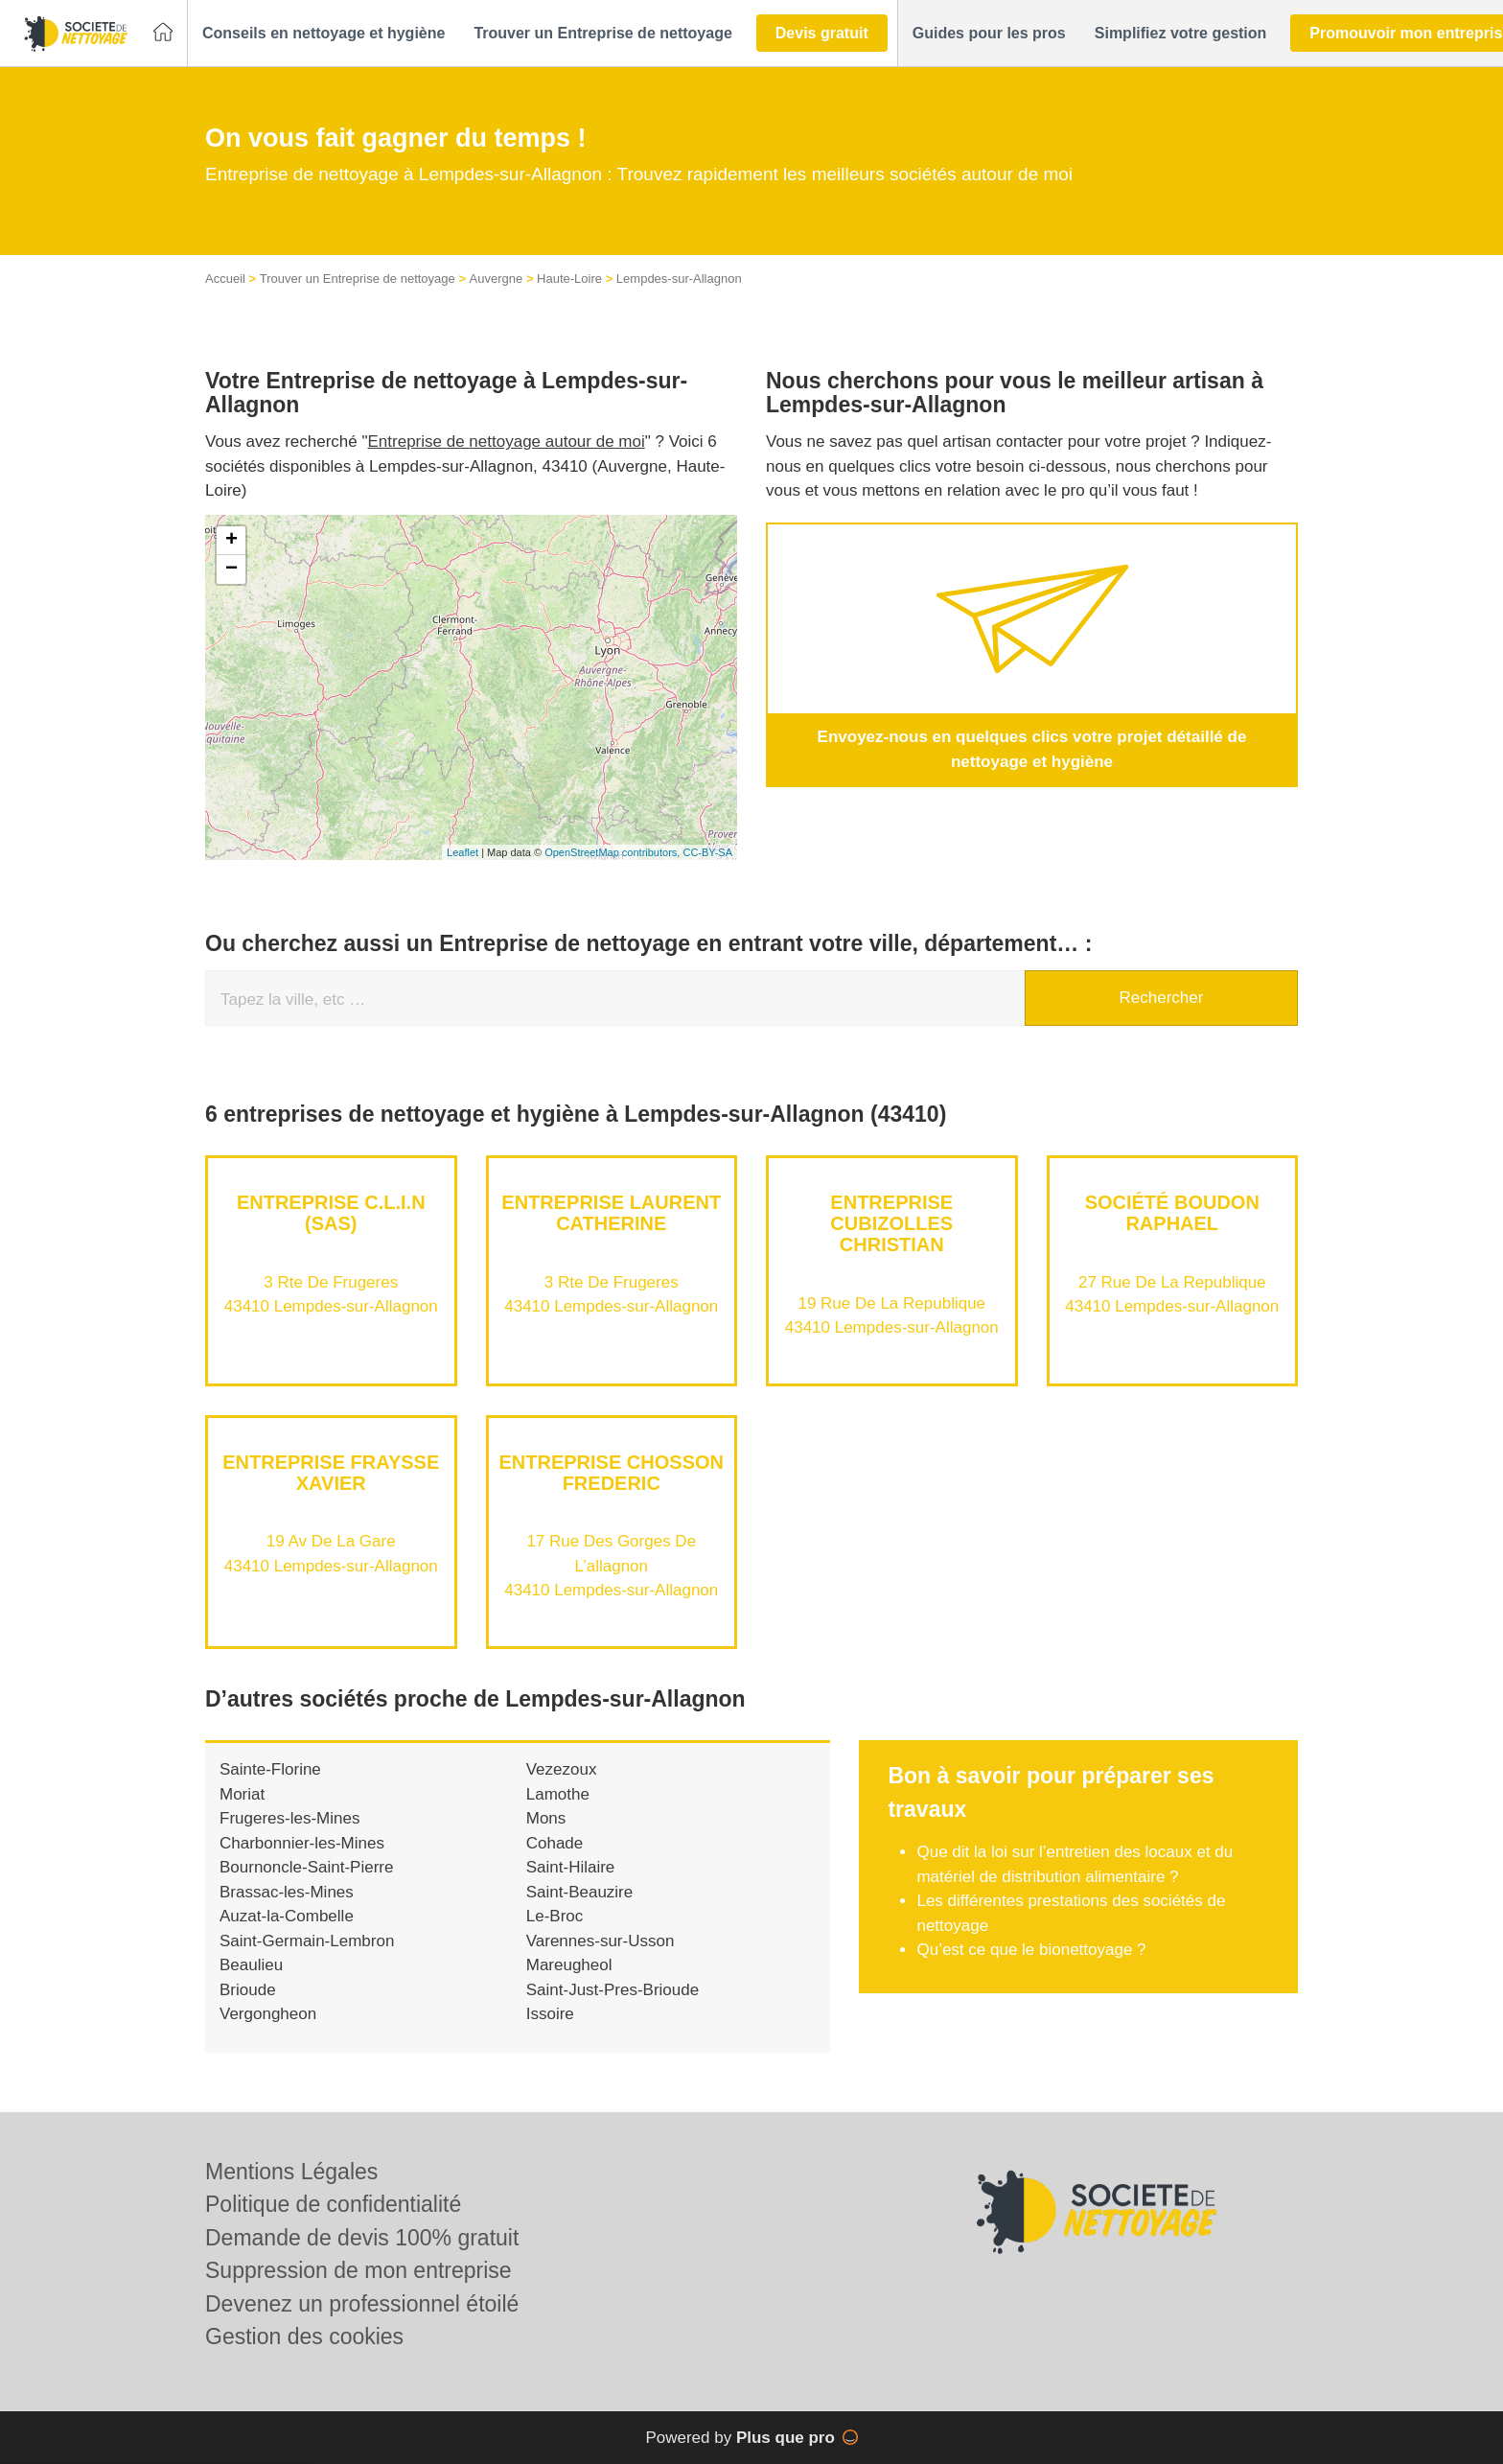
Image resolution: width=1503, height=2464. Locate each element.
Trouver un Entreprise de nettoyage (357, 278)
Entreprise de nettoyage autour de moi (506, 441)
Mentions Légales (291, 2171)
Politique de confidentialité (333, 2204)
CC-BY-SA (707, 852)
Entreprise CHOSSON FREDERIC (611, 1473)
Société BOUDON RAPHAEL (1172, 1213)
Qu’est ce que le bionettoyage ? (1030, 1950)
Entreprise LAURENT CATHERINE (611, 1213)
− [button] (231, 569)
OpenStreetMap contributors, (613, 852)
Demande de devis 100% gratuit (362, 2237)
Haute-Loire (569, 278)
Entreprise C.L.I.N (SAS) (331, 1213)
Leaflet (462, 852)
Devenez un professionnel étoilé (362, 2303)
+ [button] (231, 540)
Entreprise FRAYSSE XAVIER (330, 1473)
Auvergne (496, 278)
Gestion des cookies (304, 2336)
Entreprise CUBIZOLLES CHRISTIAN (891, 1223)
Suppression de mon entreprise (358, 2270)
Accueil (225, 278)
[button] (323, 33)
